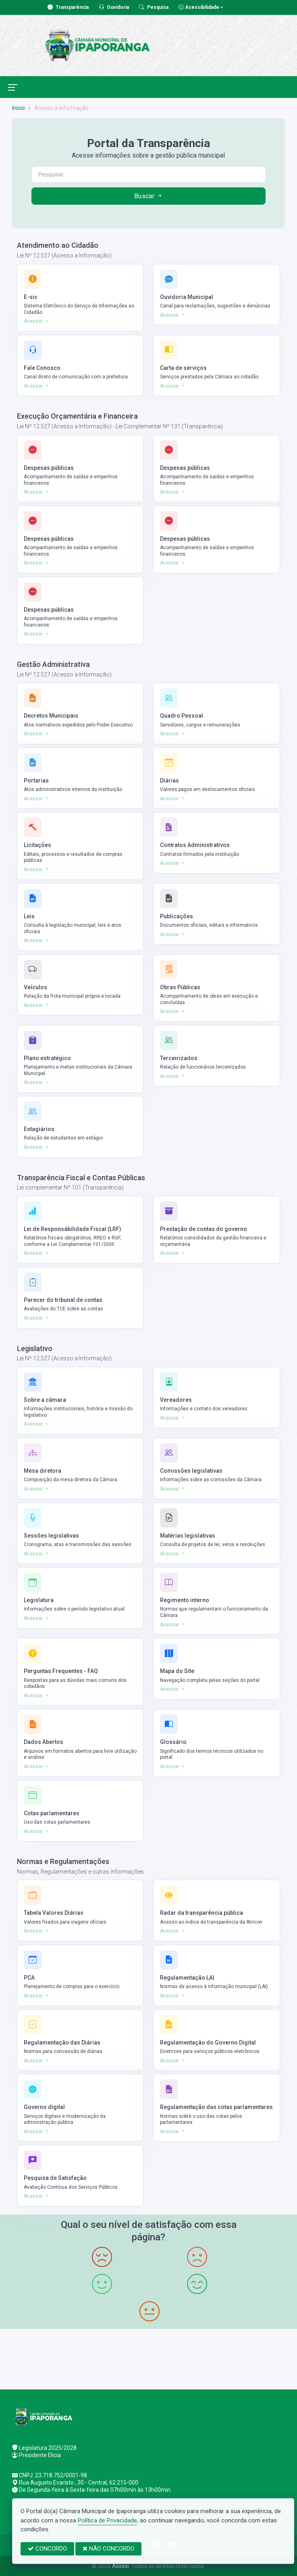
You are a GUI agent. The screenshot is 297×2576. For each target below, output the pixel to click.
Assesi (120, 2566)
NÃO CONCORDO (108, 2548)
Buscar (148, 196)
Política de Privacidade (107, 2520)
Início (18, 108)
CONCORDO (47, 2548)
